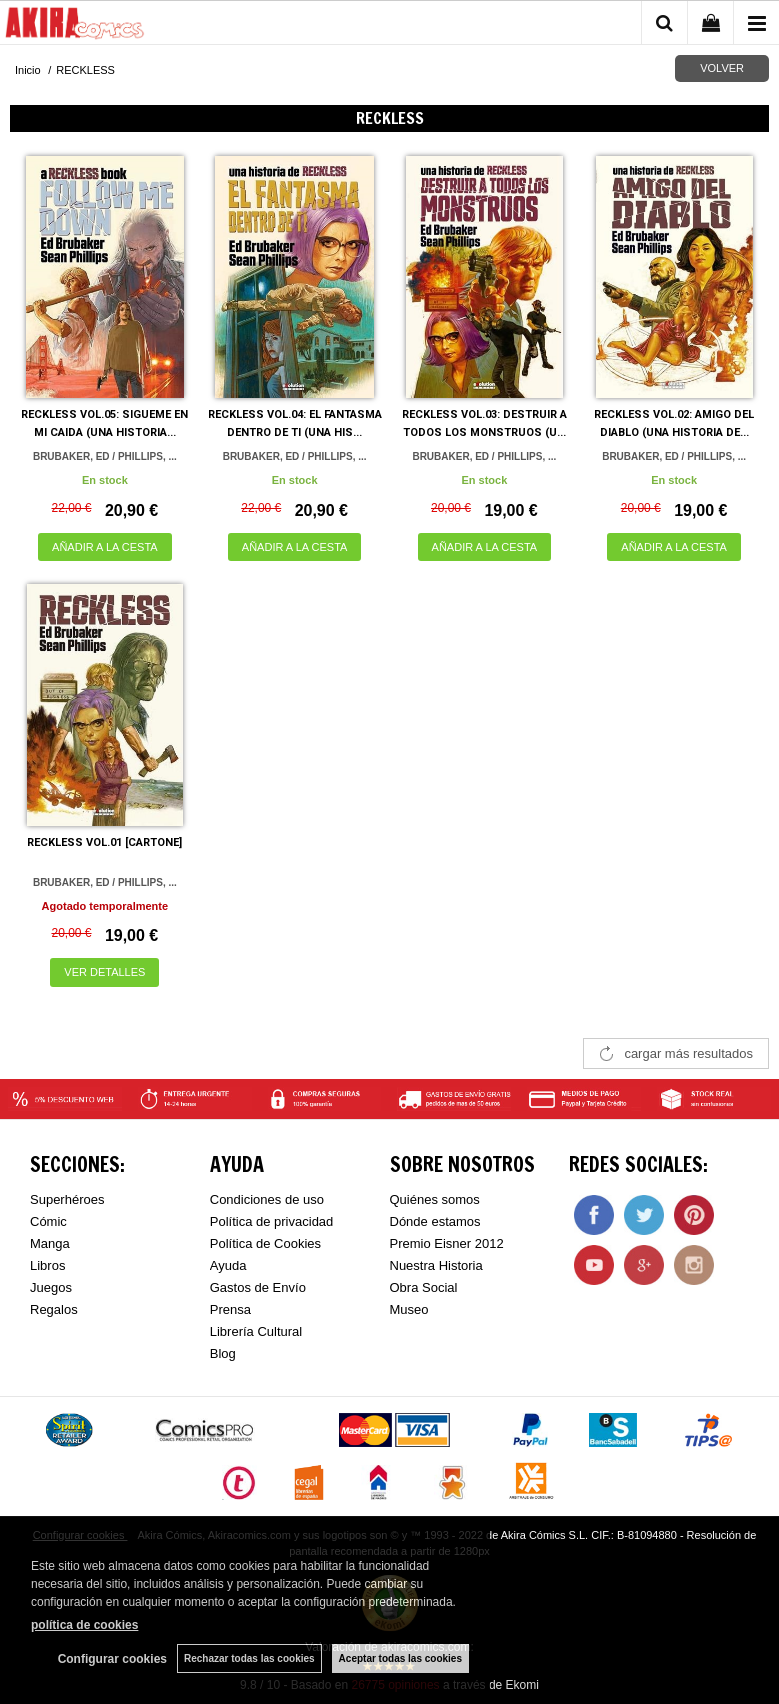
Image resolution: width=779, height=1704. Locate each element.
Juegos (51, 1287)
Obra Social (424, 1287)
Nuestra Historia (436, 1265)
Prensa (230, 1309)
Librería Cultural (256, 1331)
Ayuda (228, 1265)
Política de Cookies (265, 1243)
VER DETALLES (104, 972)
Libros (47, 1265)
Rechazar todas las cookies (249, 1658)
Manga (50, 1243)
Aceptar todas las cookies (400, 1658)
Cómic (48, 1221)
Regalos (54, 1309)
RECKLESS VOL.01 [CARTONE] (104, 842)
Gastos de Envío (258, 1287)
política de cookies (84, 1625)
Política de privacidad (272, 1221)
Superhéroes (67, 1199)
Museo (409, 1309)
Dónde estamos (435, 1221)
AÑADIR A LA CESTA (105, 547)
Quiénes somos (435, 1199)
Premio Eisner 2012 (447, 1243)
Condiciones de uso (267, 1199)
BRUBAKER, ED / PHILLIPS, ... (105, 456)
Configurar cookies (112, 1659)
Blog (223, 1353)
